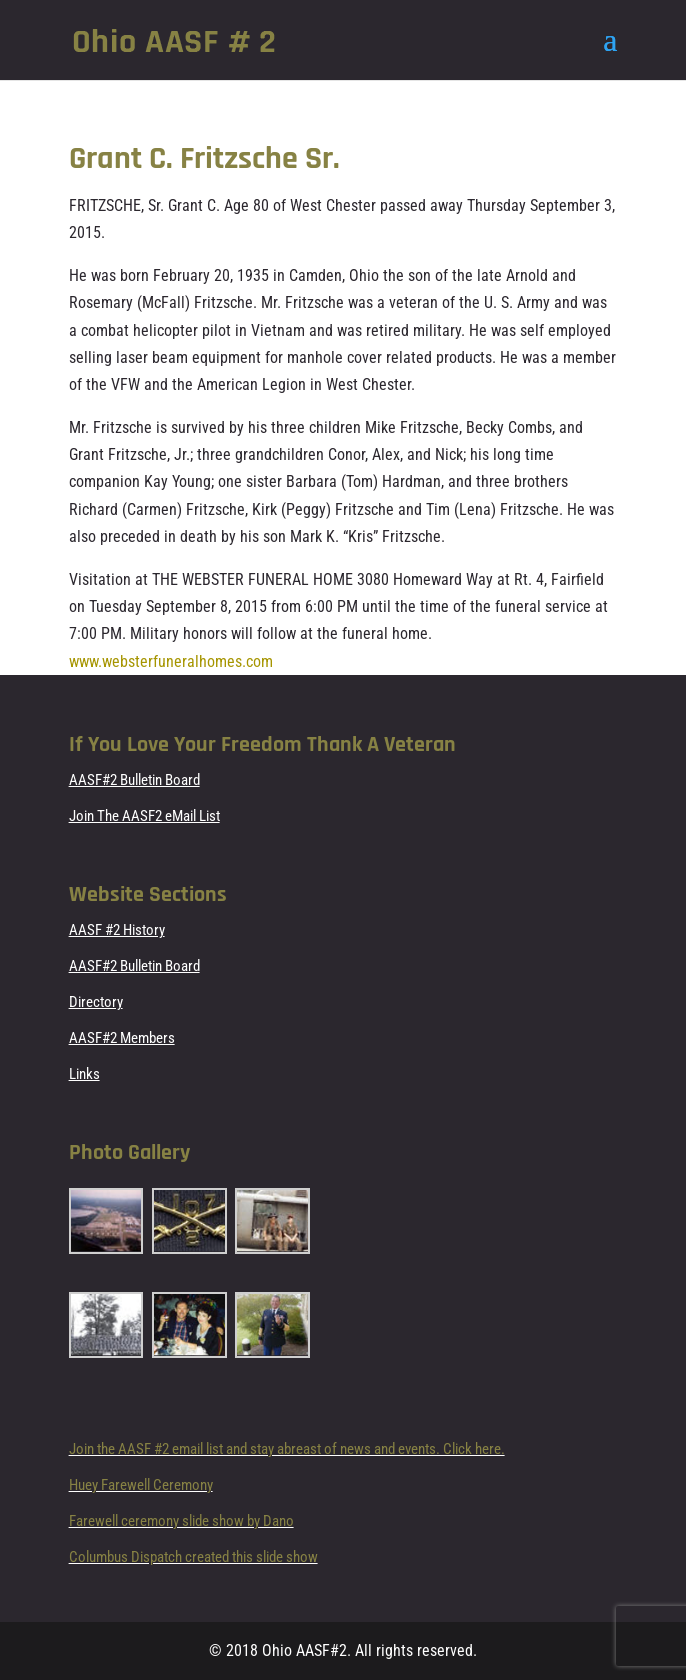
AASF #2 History (117, 930)
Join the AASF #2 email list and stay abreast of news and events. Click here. (287, 1449)
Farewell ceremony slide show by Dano (181, 1521)
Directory (96, 1002)
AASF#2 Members (122, 1038)
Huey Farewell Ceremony (141, 1485)
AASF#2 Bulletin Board (134, 780)
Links (84, 1074)
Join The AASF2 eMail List (144, 816)
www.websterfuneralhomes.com (171, 661)
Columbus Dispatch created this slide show (193, 1557)
